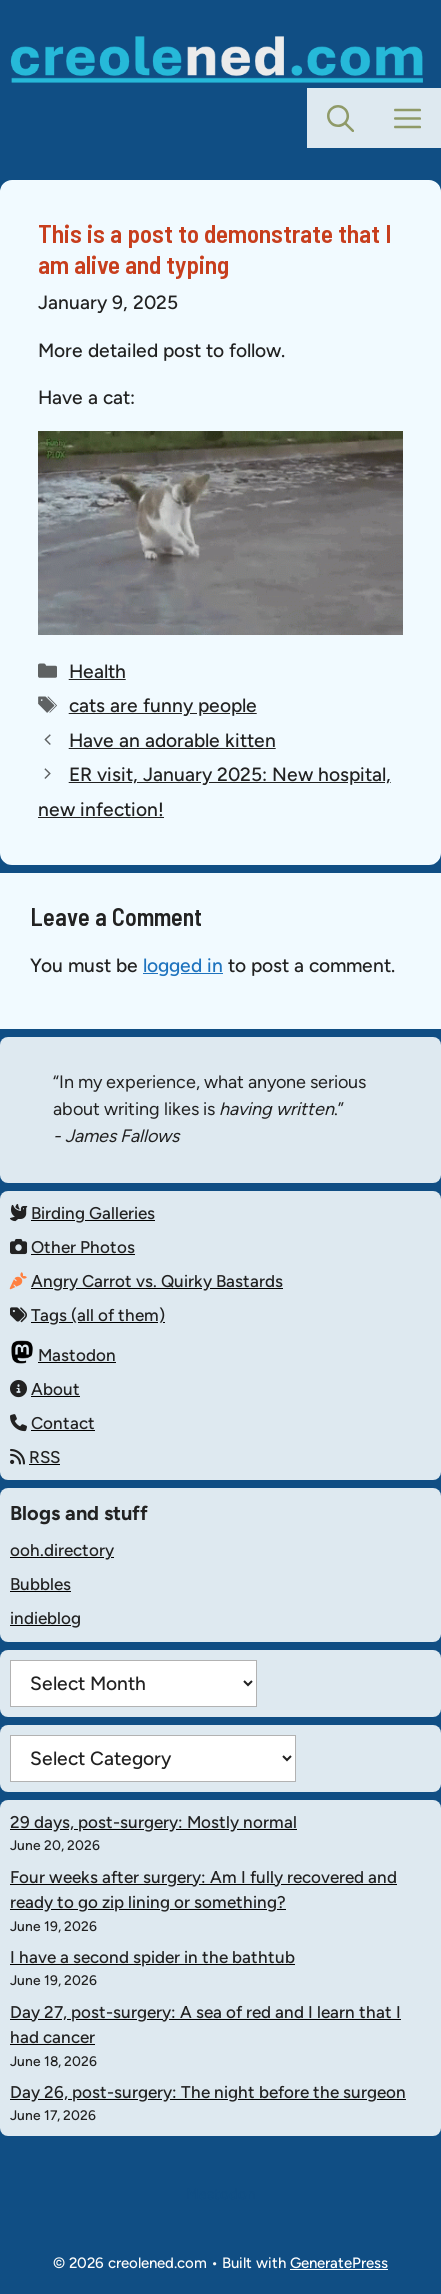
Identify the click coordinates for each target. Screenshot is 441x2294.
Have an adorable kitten (172, 740)
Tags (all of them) (98, 1315)
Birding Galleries (93, 1213)
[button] (340, 118)
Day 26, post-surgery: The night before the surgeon (208, 2092)
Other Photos (83, 1247)
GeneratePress (339, 2263)
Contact (63, 1423)
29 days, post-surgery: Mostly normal (153, 1822)
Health (97, 671)
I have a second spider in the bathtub (152, 1957)
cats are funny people (163, 705)
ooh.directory (62, 1550)
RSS (44, 1457)
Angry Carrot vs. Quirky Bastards (157, 1281)
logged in (183, 965)
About (55, 1389)
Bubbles (40, 1584)
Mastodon (77, 1355)
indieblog (45, 1618)
